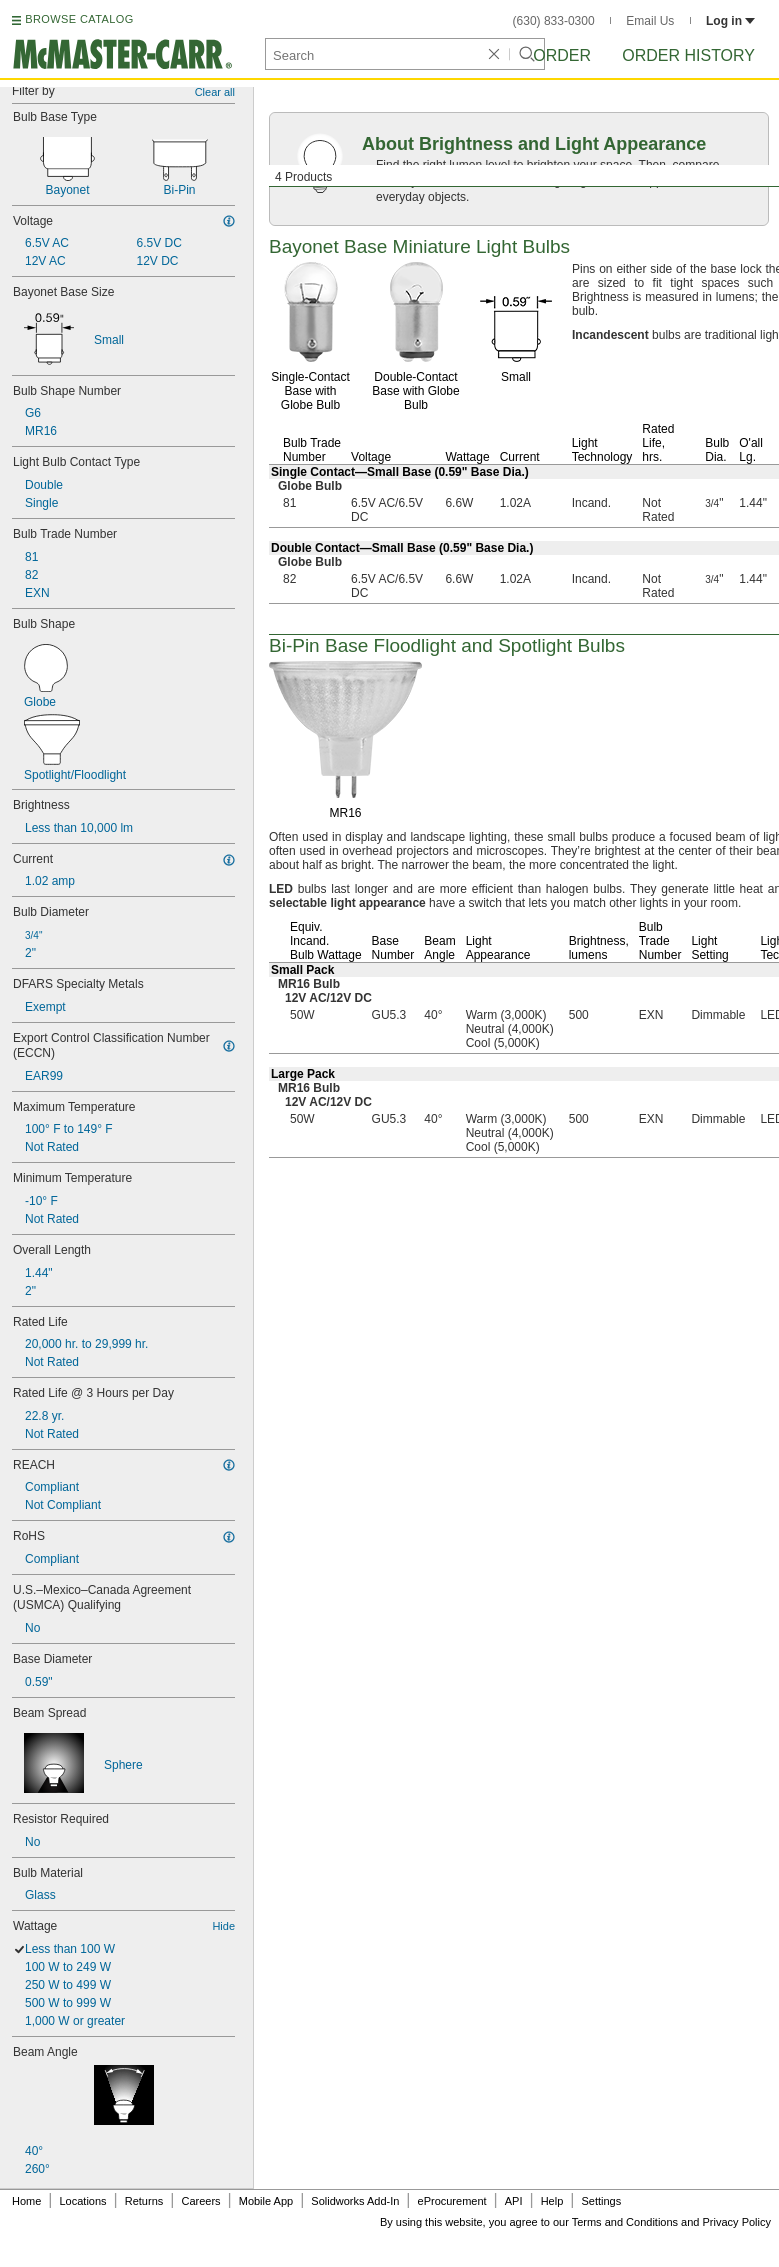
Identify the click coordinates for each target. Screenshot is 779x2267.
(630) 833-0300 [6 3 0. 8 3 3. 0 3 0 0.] (554, 21)
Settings (601, 2201)
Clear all (215, 92)
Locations (83, 2201)
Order (562, 55)
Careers (200, 2201)
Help (552, 2201)
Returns (144, 2201)
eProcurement (452, 2201)
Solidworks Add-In (355, 2201)
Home (26, 2201)
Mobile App (266, 2201)
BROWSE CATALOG (79, 19)
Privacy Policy (737, 2222)
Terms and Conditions (625, 2222)
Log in (730, 21)
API (514, 2201)
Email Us (650, 21)
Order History (688, 55)
